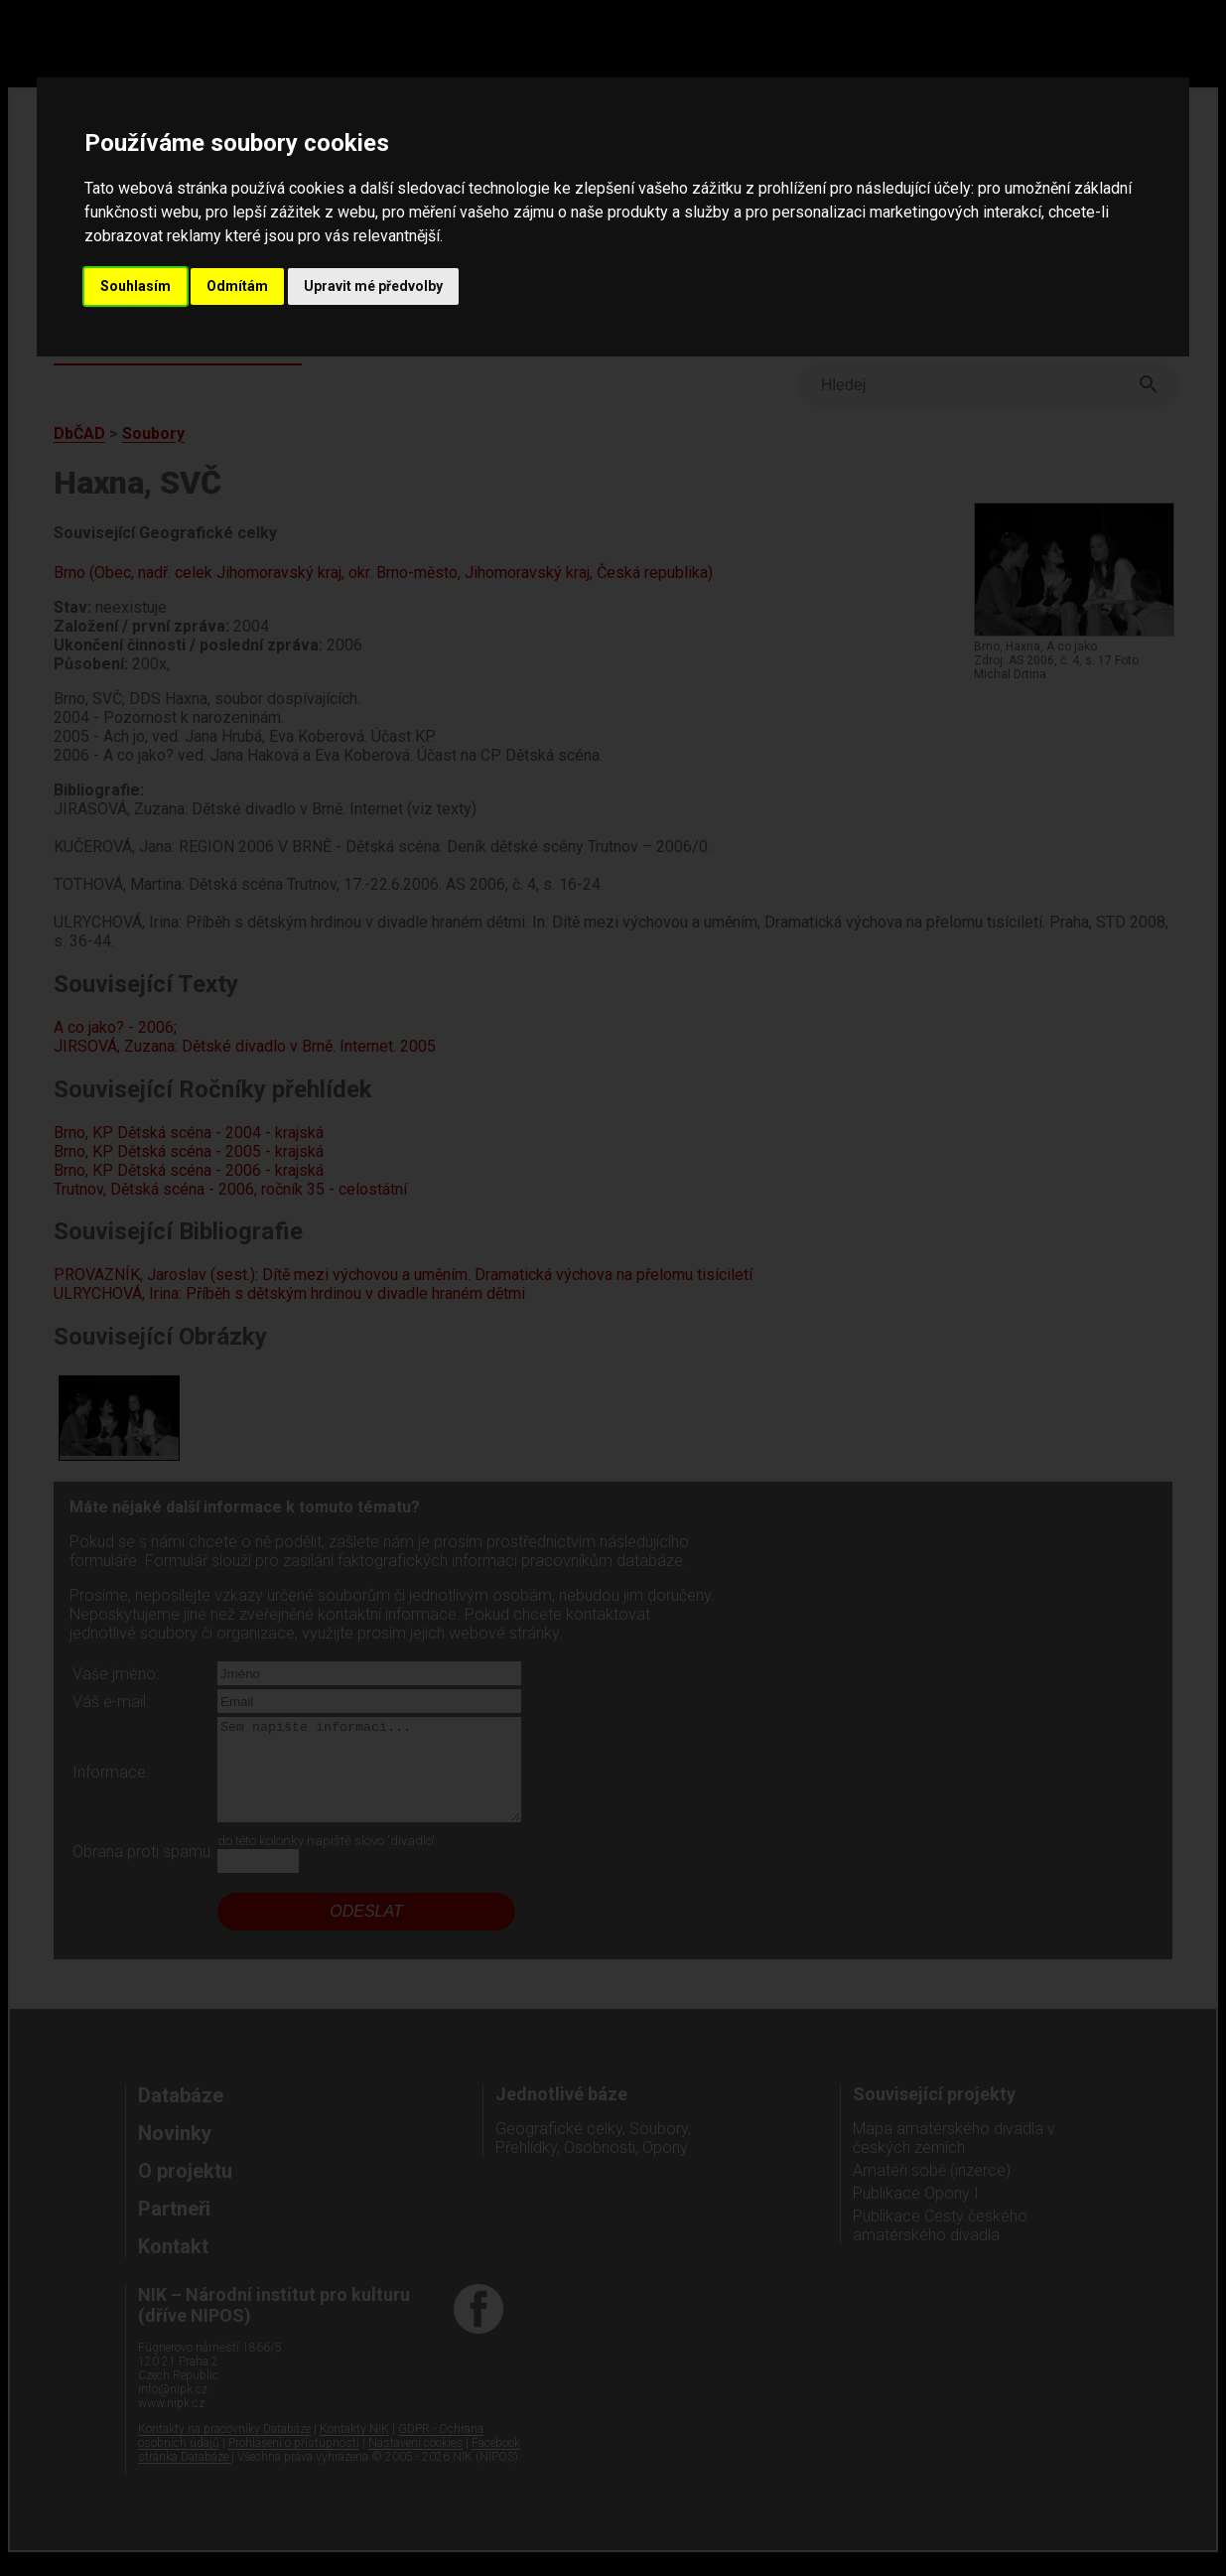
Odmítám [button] (237, 286)
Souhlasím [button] (135, 286)
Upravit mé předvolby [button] (373, 286)
